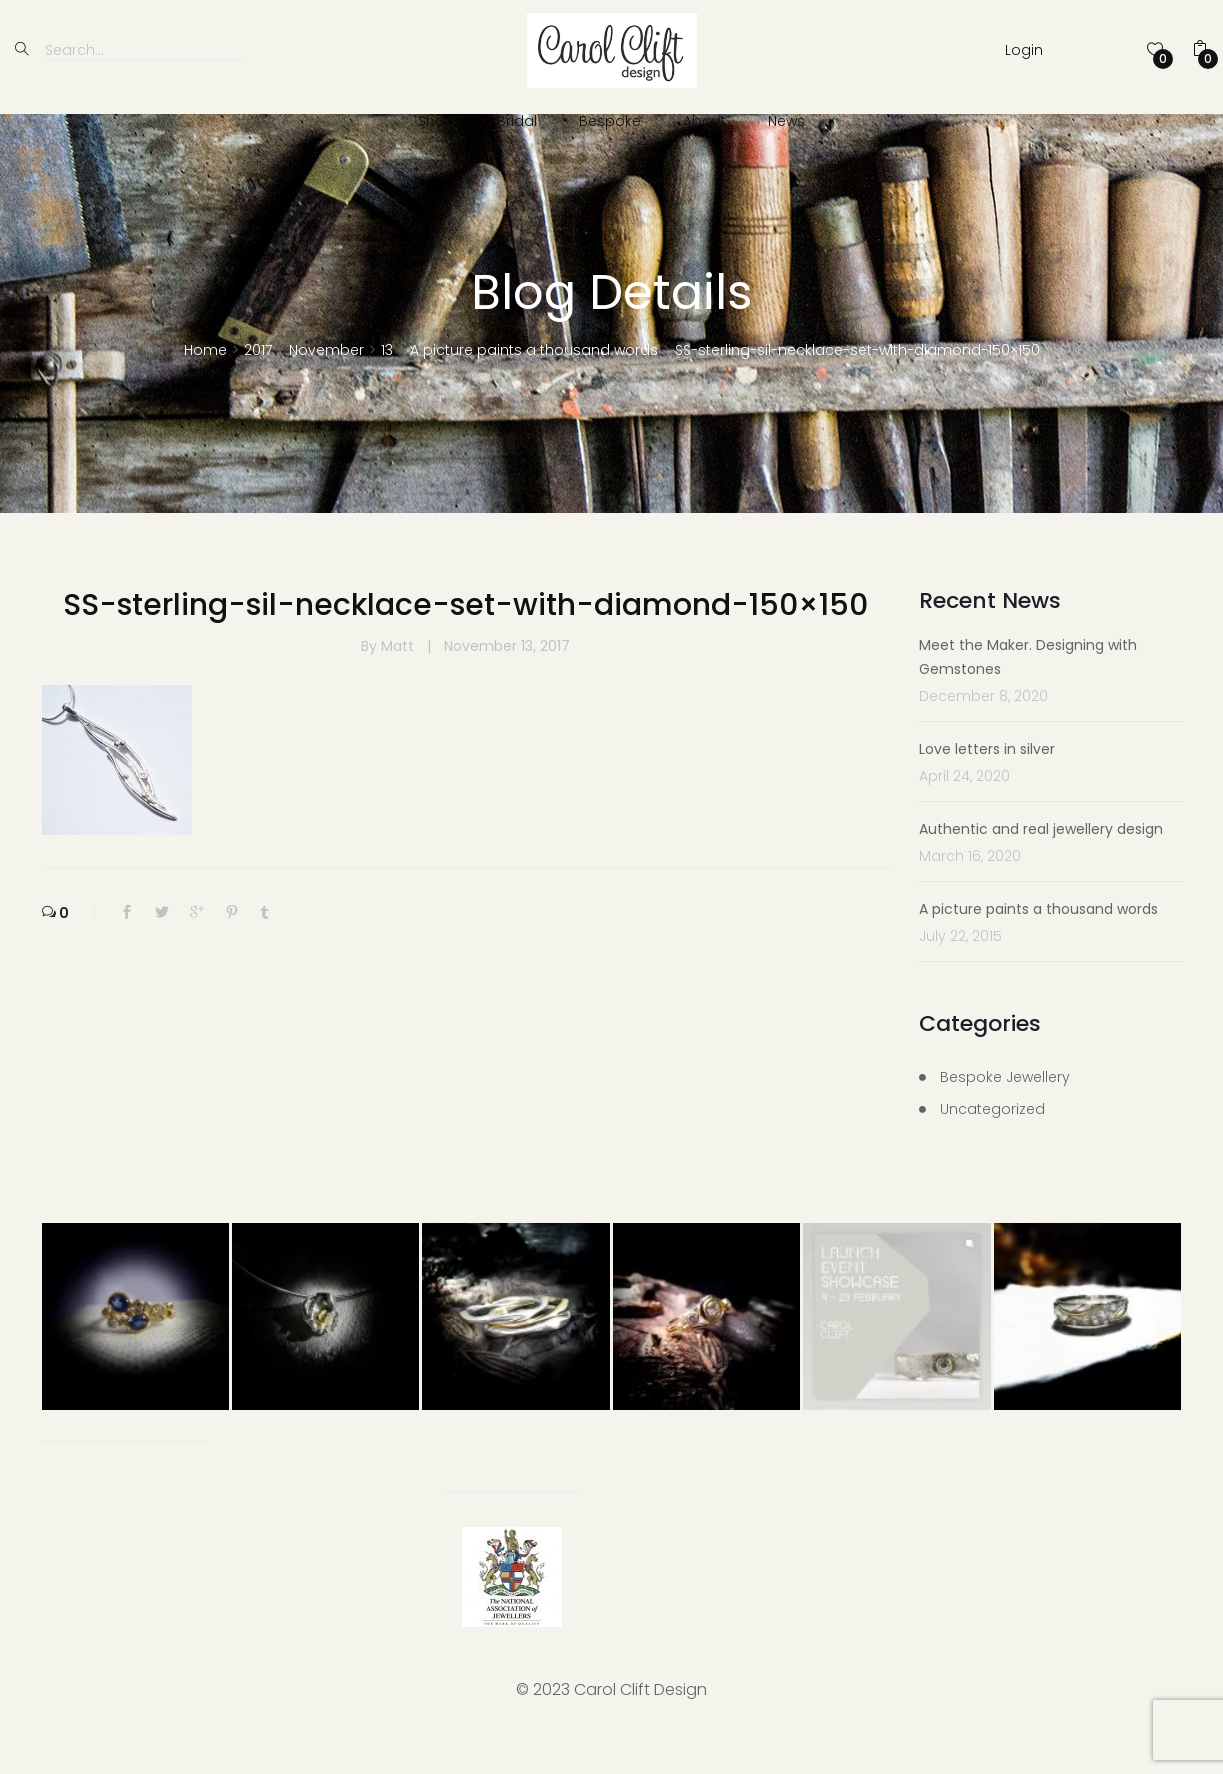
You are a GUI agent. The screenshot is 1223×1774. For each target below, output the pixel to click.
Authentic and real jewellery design (1041, 865)
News (786, 121)
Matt (399, 682)
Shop (436, 121)
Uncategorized (992, 1145)
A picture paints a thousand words (1038, 945)
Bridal (517, 121)
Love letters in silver (987, 785)
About (704, 121)
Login (1024, 50)
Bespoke (610, 121)
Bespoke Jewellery (1005, 1113)
